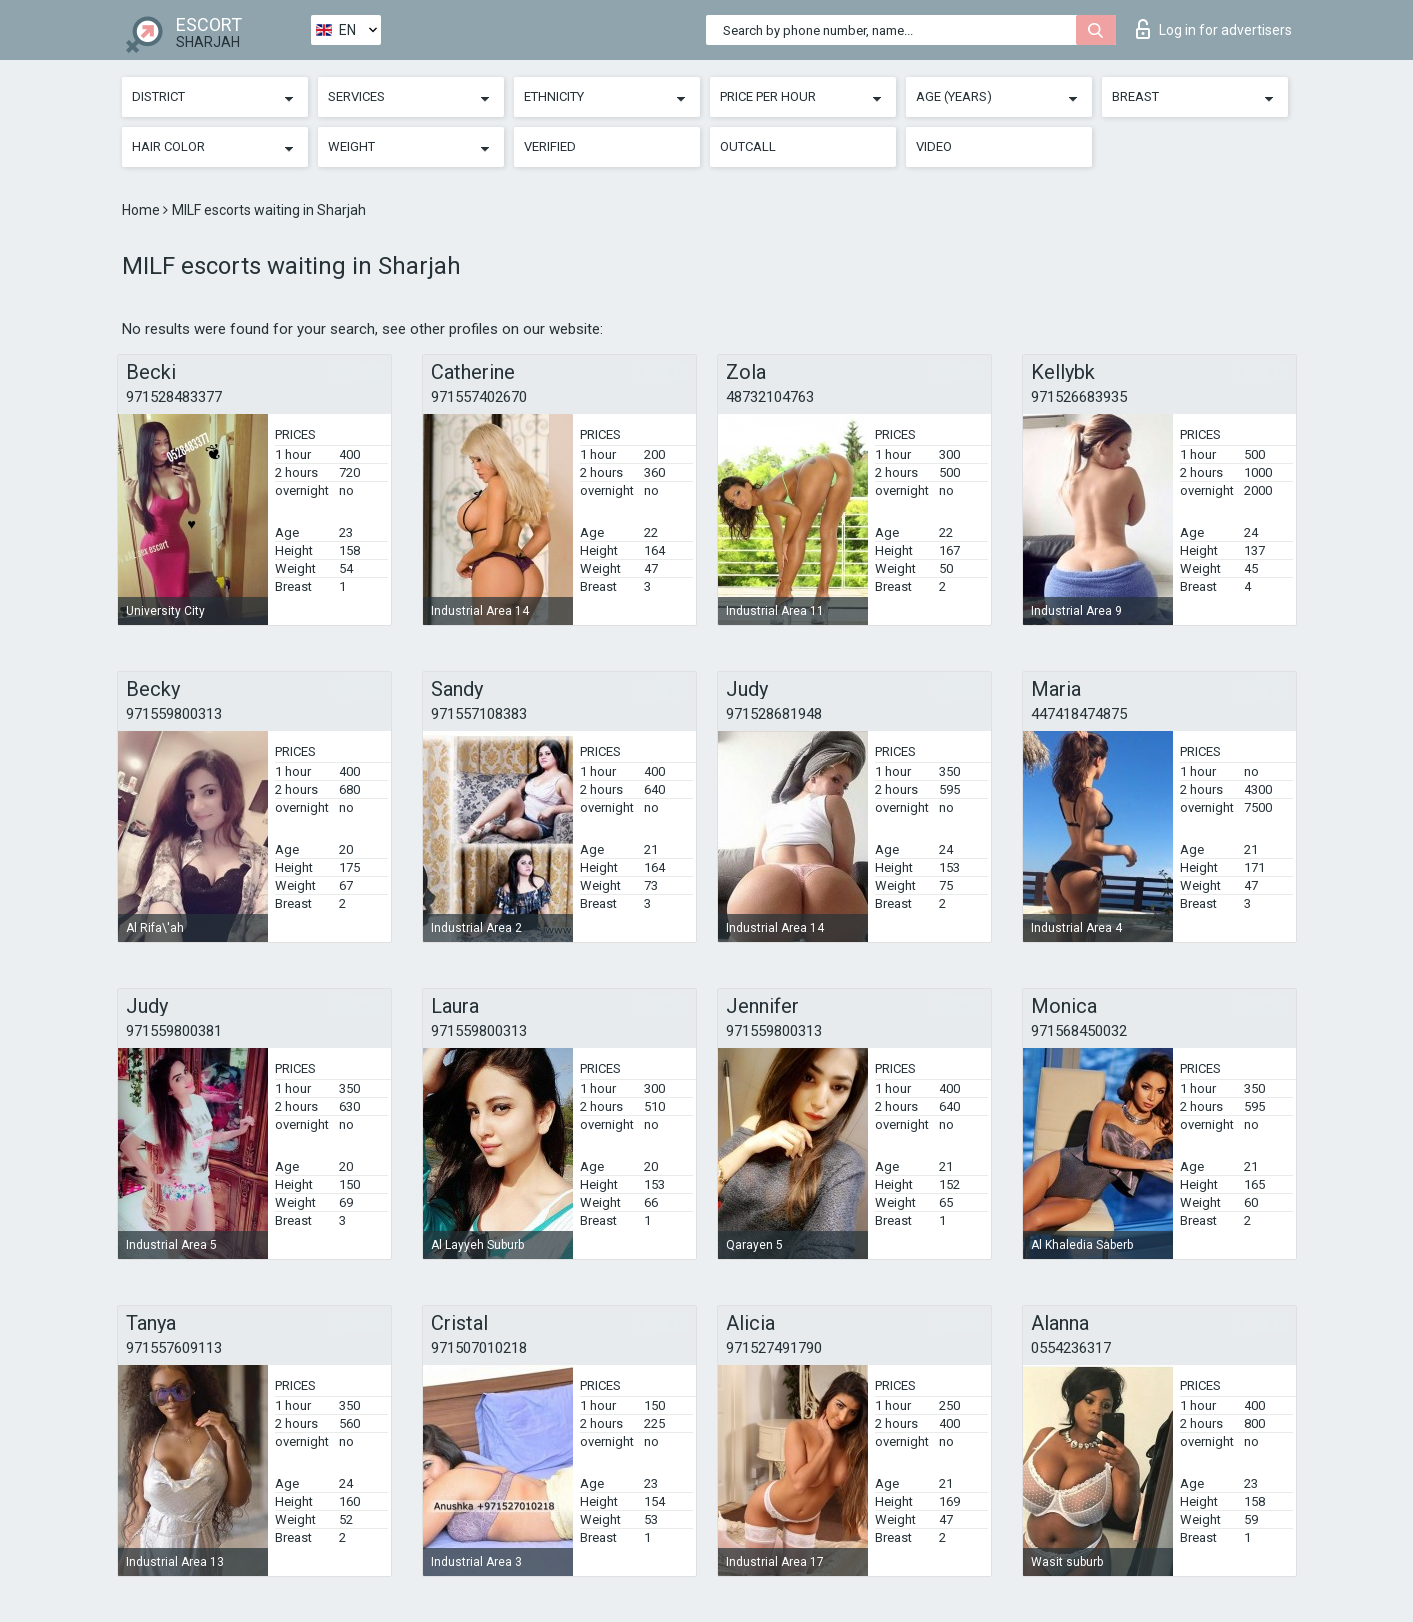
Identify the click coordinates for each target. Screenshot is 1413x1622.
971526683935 (1079, 397)
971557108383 (479, 714)
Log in (1214, 29)
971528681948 (774, 714)
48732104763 (770, 397)
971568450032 (1079, 1031)
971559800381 (174, 1031)
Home (142, 210)
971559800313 (174, 714)
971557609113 (174, 1348)
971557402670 (479, 397)
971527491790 (774, 1348)
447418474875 (1079, 714)
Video (934, 146)
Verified (550, 146)
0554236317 (1071, 1348)
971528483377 (174, 397)
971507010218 (479, 1348)
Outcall (748, 146)
